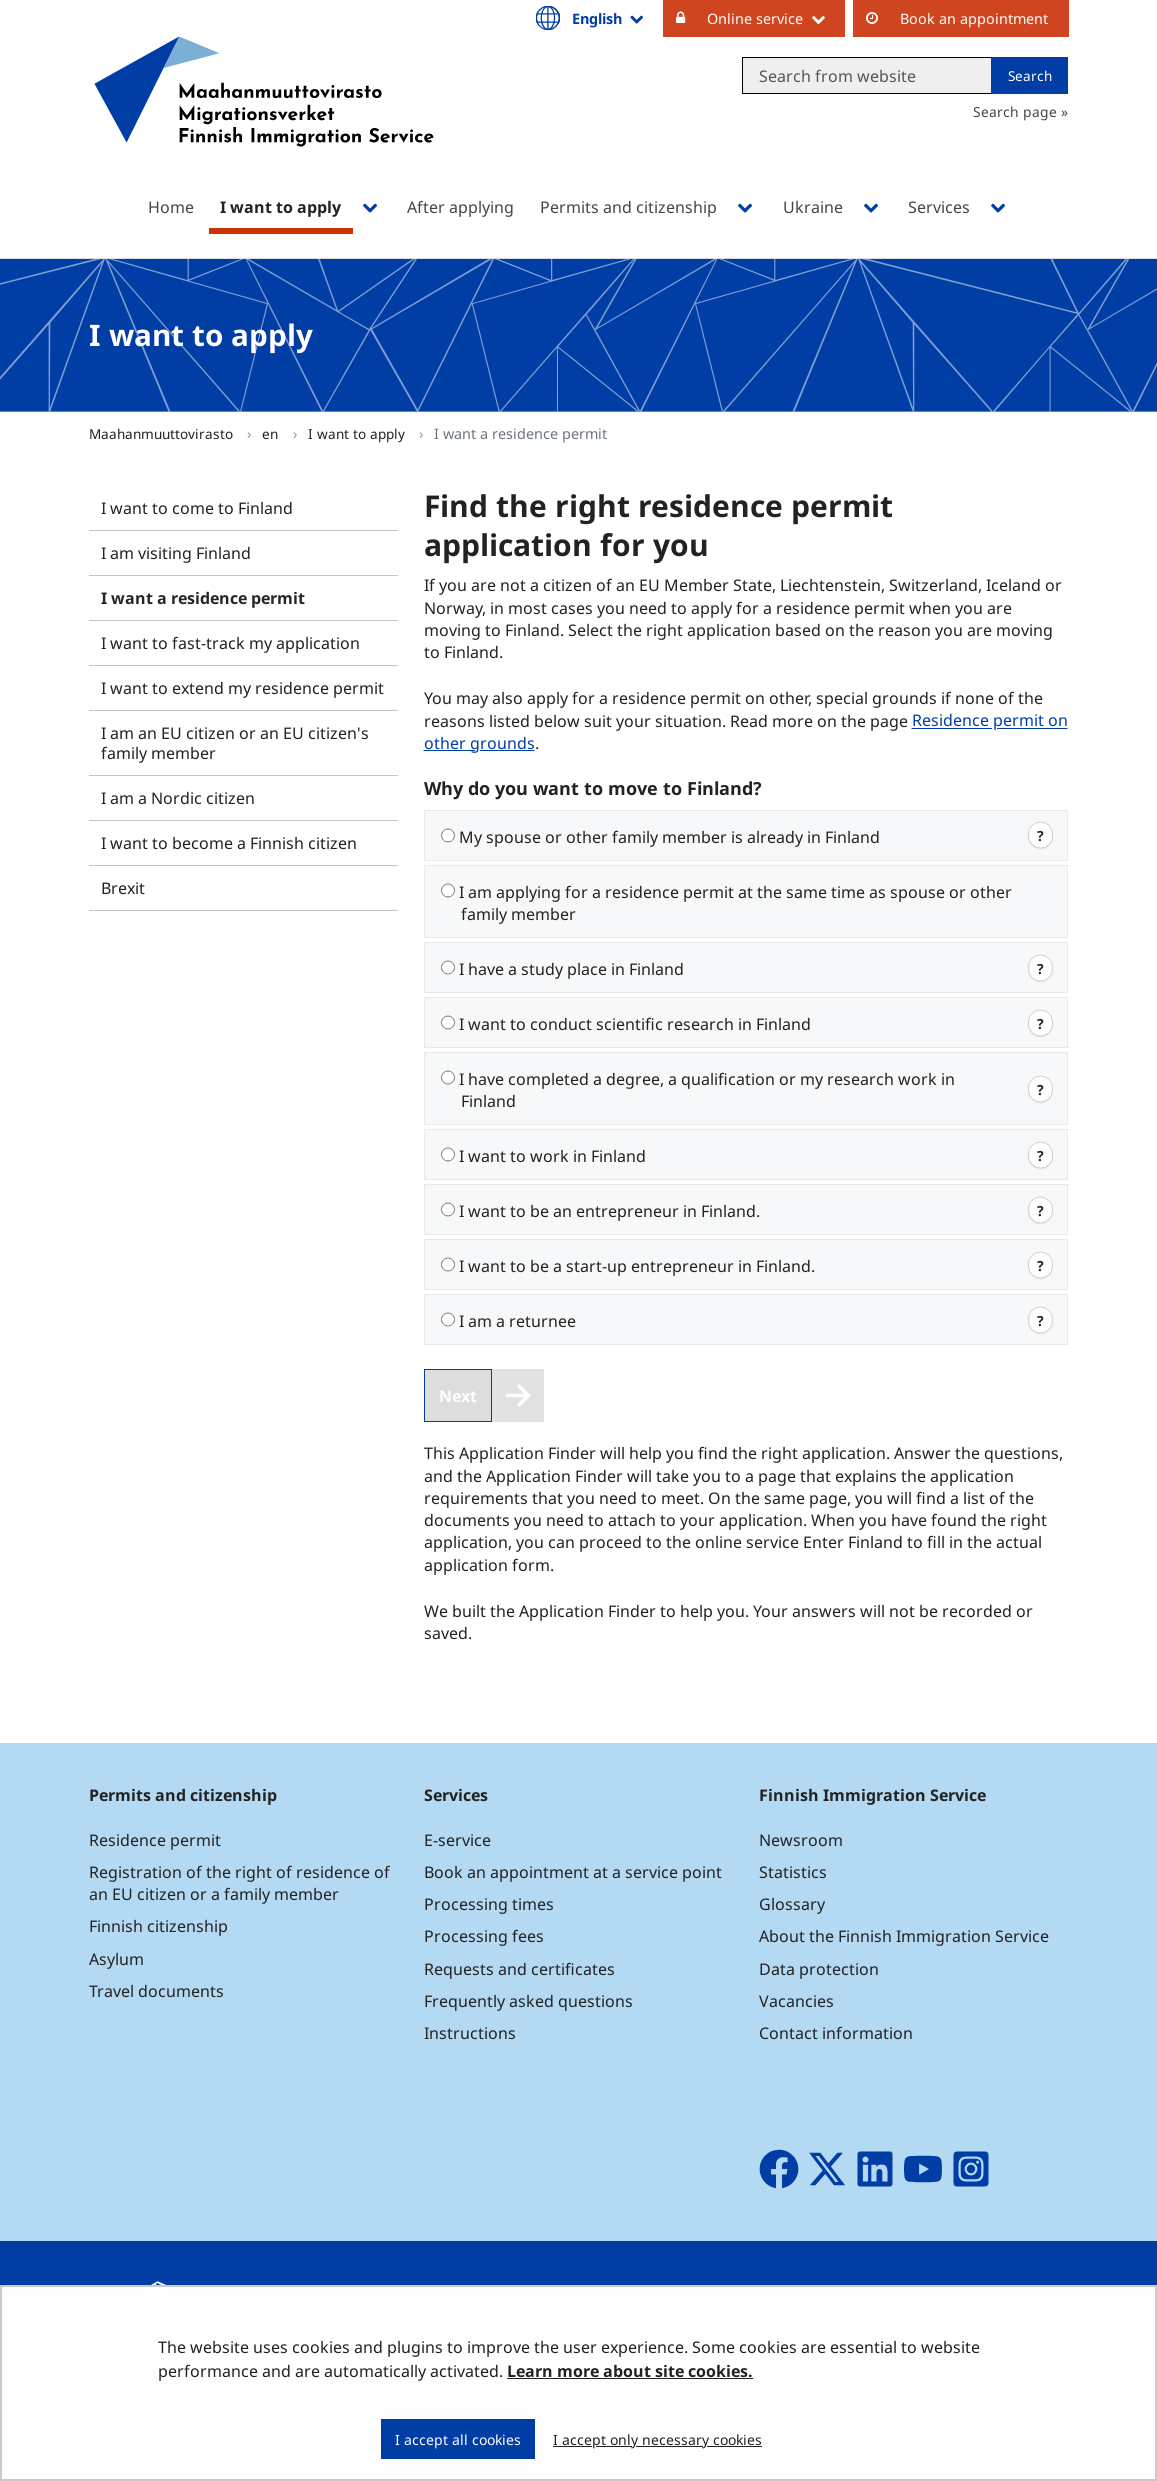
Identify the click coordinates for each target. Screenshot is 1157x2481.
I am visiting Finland (176, 553)
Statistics (793, 1872)
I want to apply (358, 433)
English (609, 18)
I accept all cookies (458, 2439)
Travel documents (156, 1991)
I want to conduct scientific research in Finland (635, 1024)
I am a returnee (517, 1321)
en (272, 433)
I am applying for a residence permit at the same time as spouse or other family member (735, 903)
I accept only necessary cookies (657, 2439)
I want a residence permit (203, 598)
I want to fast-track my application (230, 643)
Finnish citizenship (158, 1926)
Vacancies (796, 2001)
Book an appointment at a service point (573, 1872)
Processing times (489, 1904)
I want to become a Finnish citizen (229, 843)
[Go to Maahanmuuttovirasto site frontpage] (264, 117)
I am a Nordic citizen (178, 798)
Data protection (819, 1969)
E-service (457, 1840)
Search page (1015, 111)
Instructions (470, 2033)
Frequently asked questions (528, 2001)
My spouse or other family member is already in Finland (669, 837)
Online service (776, 18)
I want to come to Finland (197, 508)
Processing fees (484, 1936)
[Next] (484, 1395)
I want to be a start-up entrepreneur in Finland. (637, 1266)
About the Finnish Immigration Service (904, 1936)
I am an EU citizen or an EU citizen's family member (235, 743)
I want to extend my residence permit (242, 688)
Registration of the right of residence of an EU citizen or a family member (239, 1883)
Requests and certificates (519, 1969)
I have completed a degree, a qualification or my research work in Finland (707, 1090)
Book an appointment (974, 18)
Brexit (123, 888)
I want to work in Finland (552, 1156)
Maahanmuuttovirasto (163, 433)
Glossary (792, 1904)
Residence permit (155, 1840)
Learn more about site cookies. (630, 2371)
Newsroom (801, 1840)
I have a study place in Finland (571, 969)
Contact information (836, 2033)
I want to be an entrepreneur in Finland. (609, 1211)
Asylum (116, 1959)
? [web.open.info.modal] (1040, 835)
